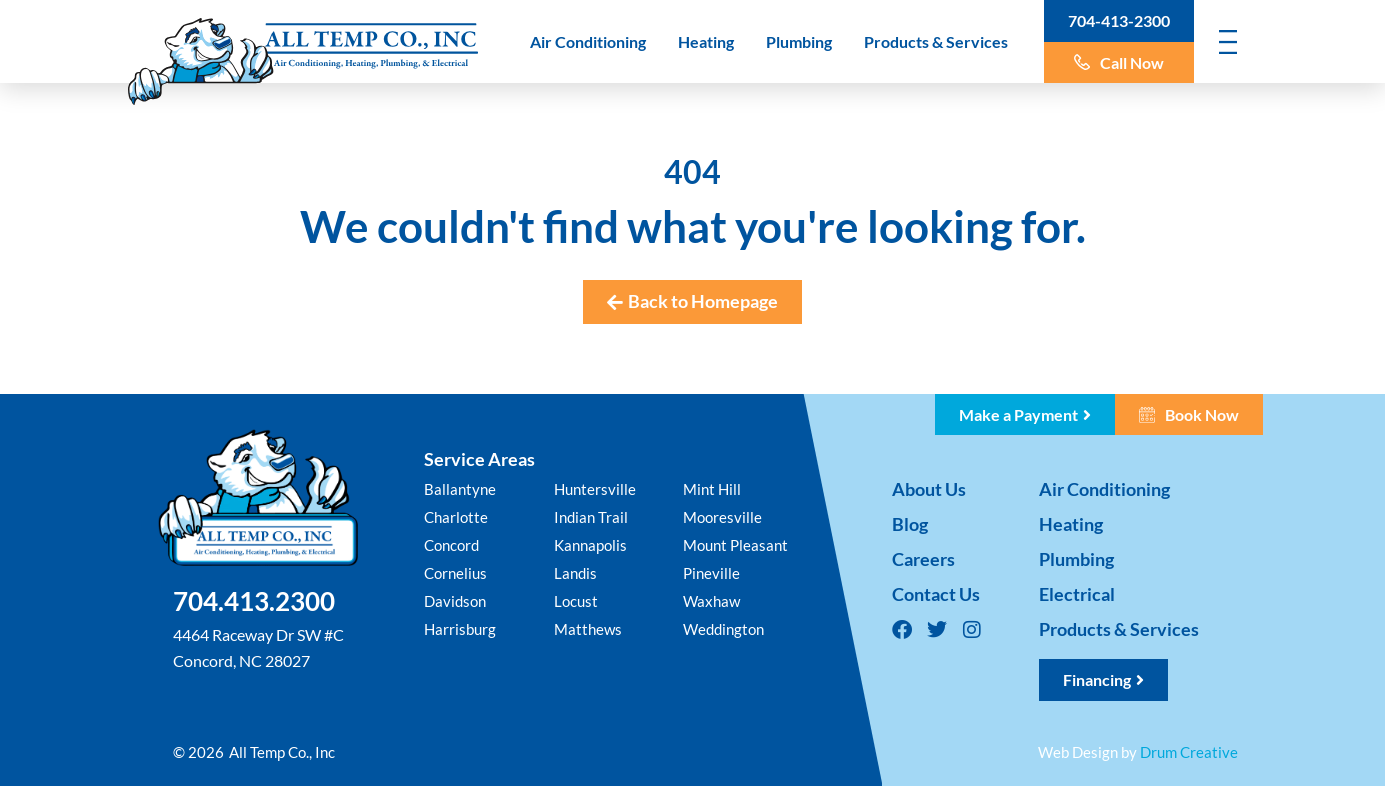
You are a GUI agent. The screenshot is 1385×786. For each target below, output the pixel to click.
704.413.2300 (254, 601)
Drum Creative (1189, 752)
